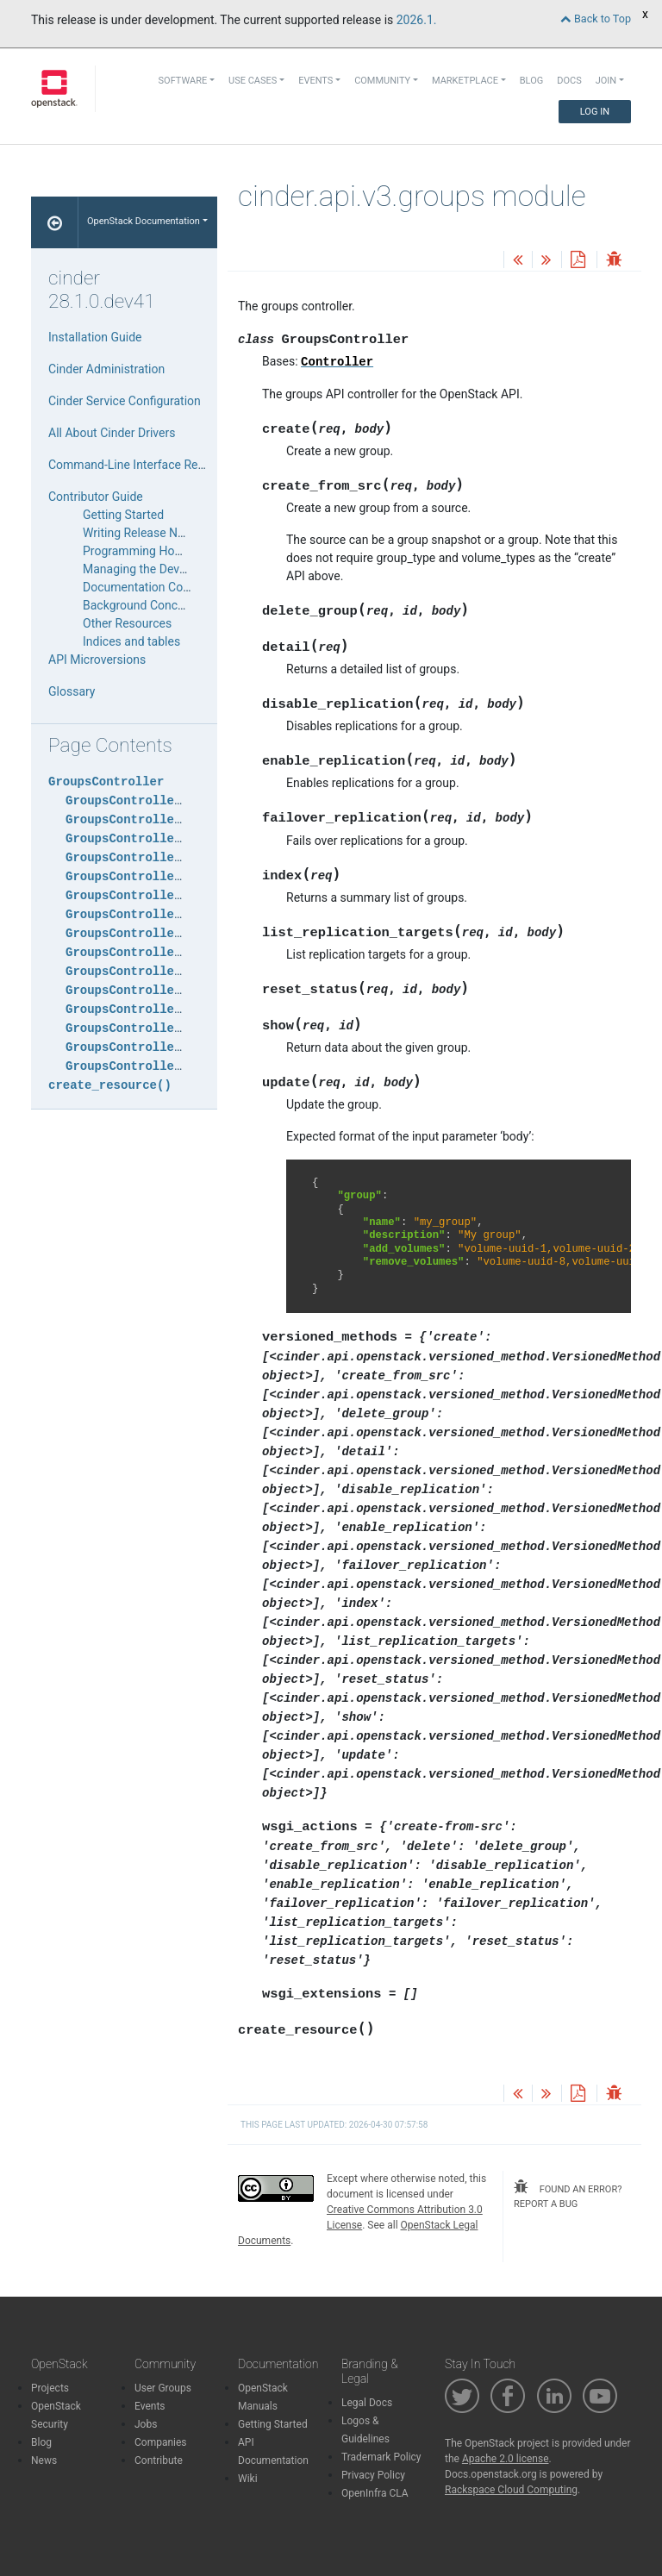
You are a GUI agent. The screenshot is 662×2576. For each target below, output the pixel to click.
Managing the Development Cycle (172, 569)
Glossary (71, 691)
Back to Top (595, 18)
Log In (594, 111)
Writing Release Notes (142, 533)
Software (183, 80)
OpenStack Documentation (143, 221)
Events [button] (315, 80)
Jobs (145, 2424)
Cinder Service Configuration (124, 401)
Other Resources (127, 623)
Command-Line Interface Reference (143, 465)
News (44, 2460)
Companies (160, 2442)
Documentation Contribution (158, 587)
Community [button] (382, 80)
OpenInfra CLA (375, 2493)
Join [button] (606, 80)
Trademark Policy (381, 2457)
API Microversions (97, 659)
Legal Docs (366, 2403)
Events (150, 2406)
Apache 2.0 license (505, 2459)
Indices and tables (131, 641)
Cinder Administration (106, 369)
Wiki (248, 2479)
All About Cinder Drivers (111, 433)
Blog (532, 80)
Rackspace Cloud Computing (511, 2490)
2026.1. (417, 20)
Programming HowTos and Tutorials (179, 551)
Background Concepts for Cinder (170, 605)
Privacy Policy (373, 2475)
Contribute (158, 2460)
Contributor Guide (95, 496)
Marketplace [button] (465, 80)
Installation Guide (95, 337)
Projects (50, 2388)
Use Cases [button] (252, 80)
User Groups (162, 2388)
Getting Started (123, 515)
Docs (569, 80)
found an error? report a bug (567, 2194)
